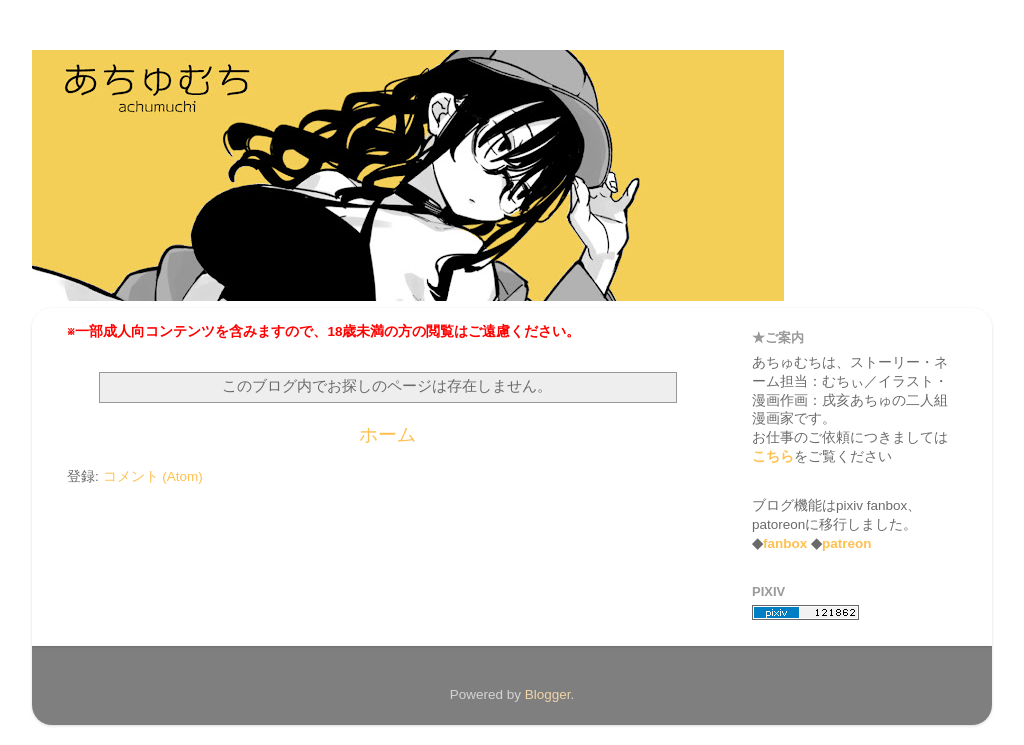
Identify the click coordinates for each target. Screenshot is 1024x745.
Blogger (548, 694)
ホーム (387, 434)
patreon (847, 543)
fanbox (785, 543)
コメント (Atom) (153, 476)
